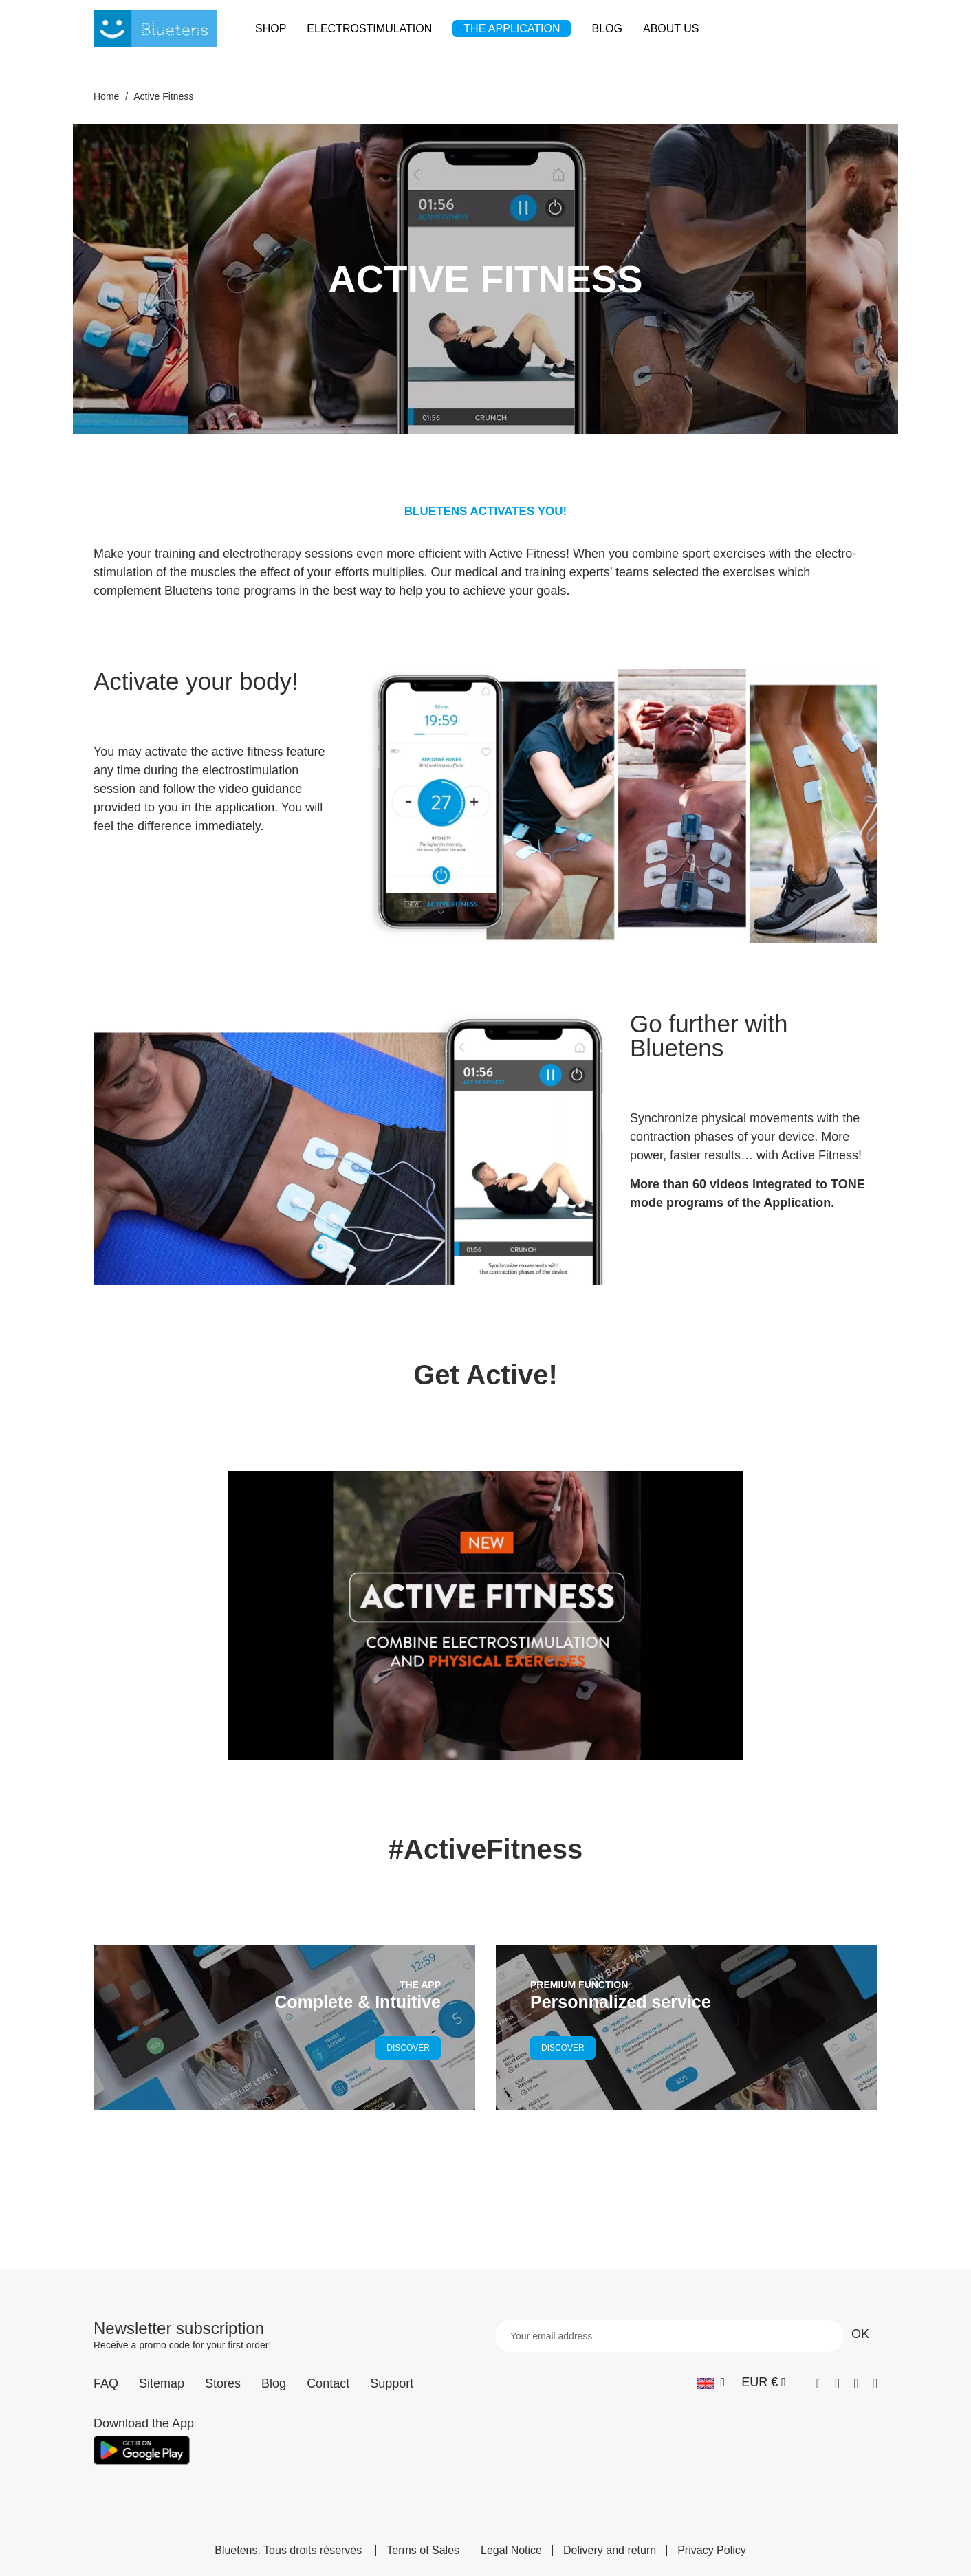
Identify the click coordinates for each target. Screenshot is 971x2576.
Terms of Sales (422, 2550)
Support (391, 2383)
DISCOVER (408, 2048)
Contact (328, 2383)
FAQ (106, 2383)
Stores (223, 2383)
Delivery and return (609, 2550)
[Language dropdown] (711, 2382)
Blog (273, 2383)
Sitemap (161, 2383)
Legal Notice (511, 2550)
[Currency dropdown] (763, 2382)
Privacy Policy (711, 2550)
